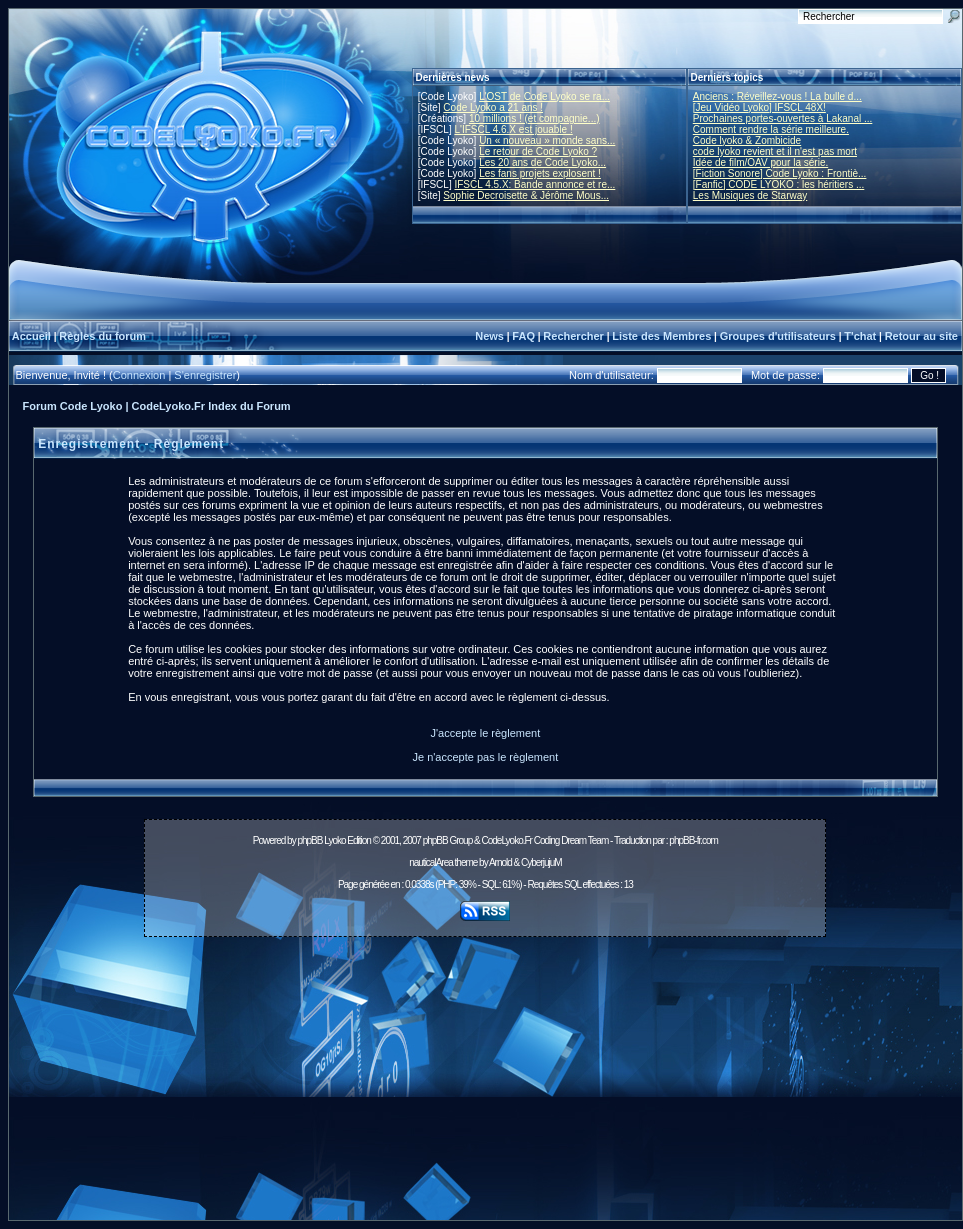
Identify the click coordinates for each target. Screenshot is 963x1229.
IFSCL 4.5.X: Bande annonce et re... (534, 184)
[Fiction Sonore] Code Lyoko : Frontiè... (780, 173)
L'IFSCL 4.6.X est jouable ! (513, 129)
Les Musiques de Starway (750, 195)
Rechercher (573, 336)
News (489, 336)
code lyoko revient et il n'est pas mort (775, 151)
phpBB (309, 840)
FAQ (523, 336)
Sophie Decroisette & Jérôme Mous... (526, 195)
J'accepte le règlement (486, 733)
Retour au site (921, 336)
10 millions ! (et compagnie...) (534, 118)
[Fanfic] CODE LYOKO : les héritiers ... (779, 184)
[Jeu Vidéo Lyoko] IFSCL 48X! (759, 107)
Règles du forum (102, 336)
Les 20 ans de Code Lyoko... (542, 162)
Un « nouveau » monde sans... (547, 140)
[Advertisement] (485, 1084)
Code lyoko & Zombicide (747, 140)
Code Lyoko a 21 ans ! (493, 107)
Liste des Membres (661, 336)
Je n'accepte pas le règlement (485, 757)
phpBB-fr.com (693, 840)
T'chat (860, 336)
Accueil (31, 336)
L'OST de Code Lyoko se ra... (544, 96)
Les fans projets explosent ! (540, 173)
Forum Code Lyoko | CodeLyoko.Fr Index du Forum (157, 406)
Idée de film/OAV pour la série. (760, 162)
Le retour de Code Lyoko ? (538, 151)
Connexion (139, 375)
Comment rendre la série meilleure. (771, 129)
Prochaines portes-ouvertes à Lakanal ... (783, 118)
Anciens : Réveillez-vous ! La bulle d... (777, 96)
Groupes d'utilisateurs (778, 336)
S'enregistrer (205, 375)
